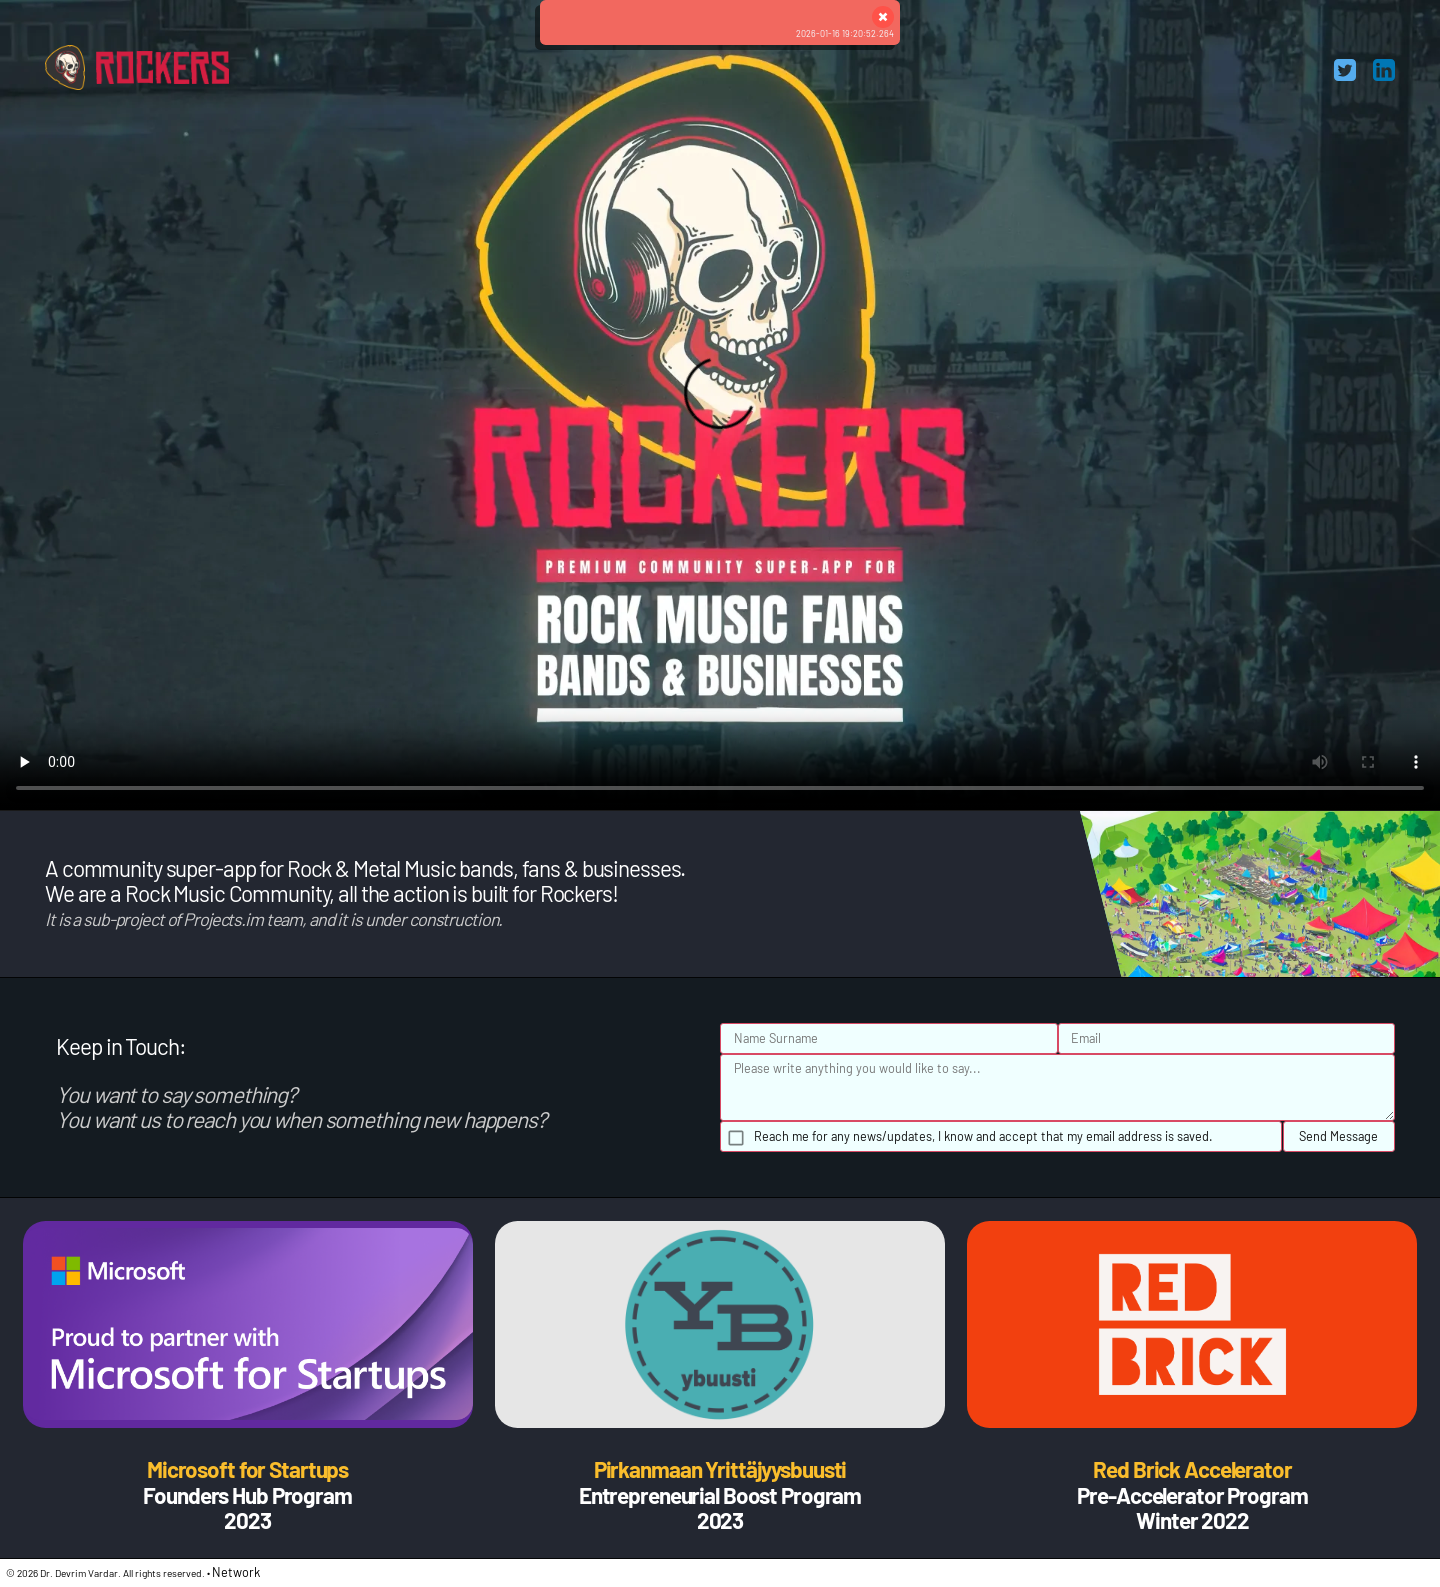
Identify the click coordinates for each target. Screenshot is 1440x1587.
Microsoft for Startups (247, 1469)
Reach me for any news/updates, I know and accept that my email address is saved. (983, 1136)
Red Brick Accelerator (1192, 1469)
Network (236, 1572)
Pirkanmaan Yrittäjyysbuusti (720, 1469)
